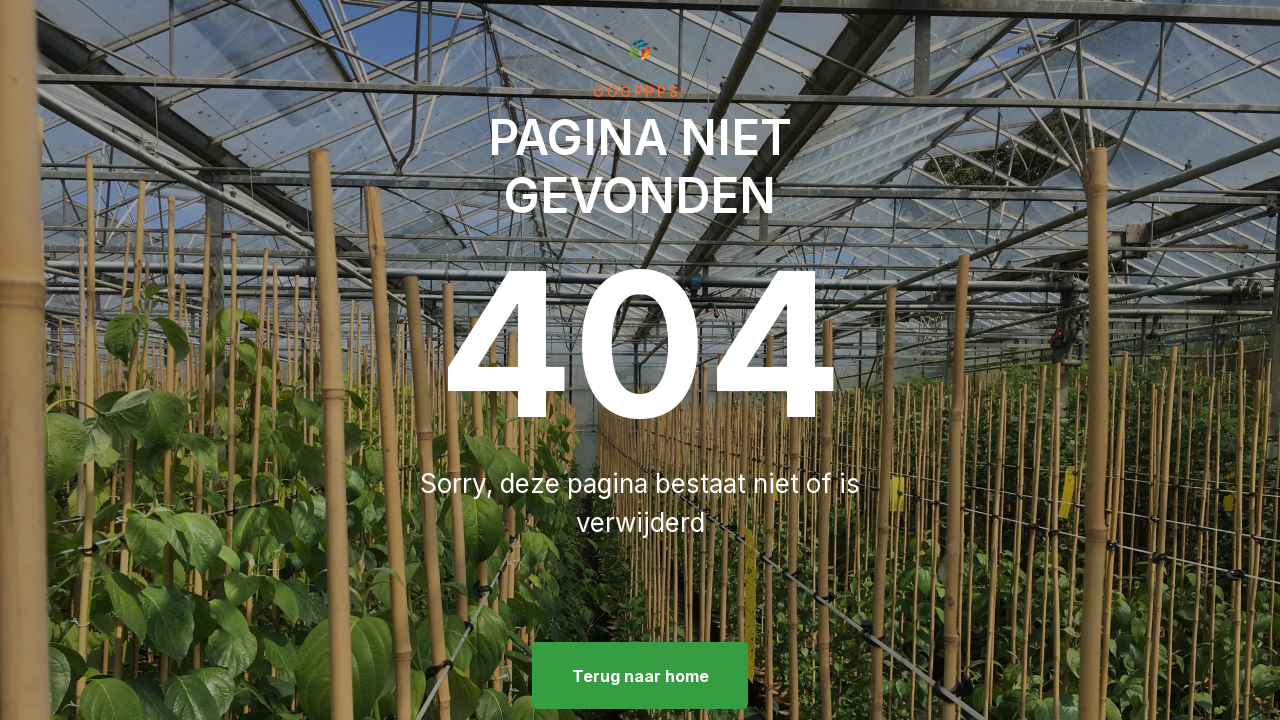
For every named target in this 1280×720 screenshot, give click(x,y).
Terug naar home (640, 676)
